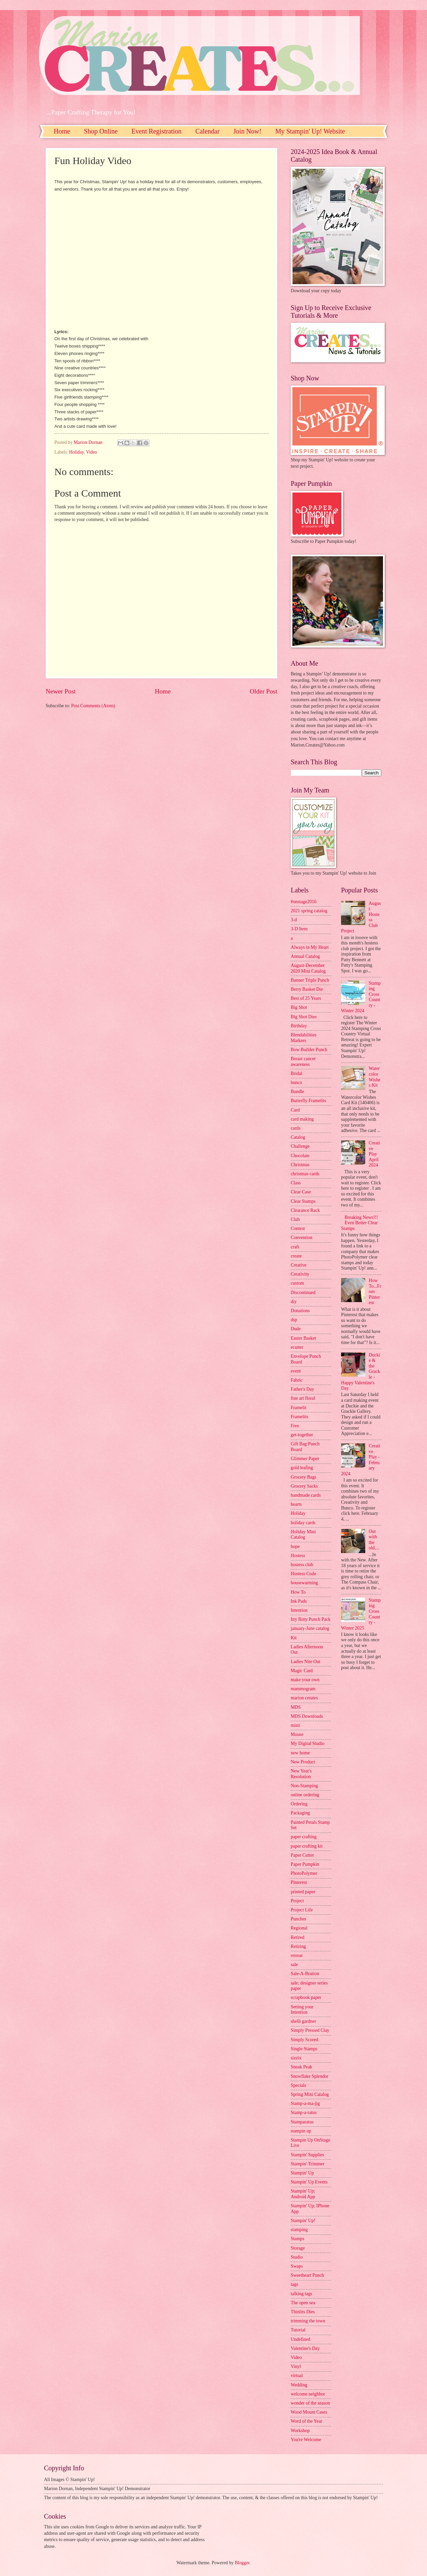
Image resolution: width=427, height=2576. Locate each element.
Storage (298, 2248)
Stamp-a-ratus (304, 2112)
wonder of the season (310, 2403)
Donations (300, 1310)
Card (295, 1110)
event (296, 1371)
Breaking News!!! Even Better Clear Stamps (359, 1223)
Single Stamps (304, 2048)
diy (294, 1301)
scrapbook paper (306, 1997)
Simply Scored (304, 2039)
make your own (305, 1679)
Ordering (299, 1803)
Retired (297, 1937)
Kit (294, 1637)
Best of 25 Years (306, 998)
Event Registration (156, 131)
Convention (301, 1237)
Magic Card (302, 1670)
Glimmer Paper (305, 1458)
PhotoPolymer (304, 1873)
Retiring (298, 1946)
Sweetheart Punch (307, 2275)
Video (91, 452)
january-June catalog (310, 1628)
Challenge (300, 1146)
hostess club (302, 1564)
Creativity (300, 1274)
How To (298, 1592)
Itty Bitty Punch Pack (310, 1619)
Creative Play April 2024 (374, 1154)
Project (297, 1900)
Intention (299, 1610)
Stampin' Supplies (307, 2154)
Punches (298, 1918)
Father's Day (302, 1389)
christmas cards (305, 1173)
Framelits (299, 1416)
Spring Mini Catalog (310, 2094)
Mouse (297, 1734)
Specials (298, 2085)
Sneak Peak (301, 2066)
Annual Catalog (305, 956)
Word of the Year (306, 2421)
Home (62, 131)
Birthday (299, 1025)
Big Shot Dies (304, 1016)
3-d (294, 919)
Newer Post (61, 691)
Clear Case (301, 1191)
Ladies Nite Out (305, 1661)
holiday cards (303, 1522)
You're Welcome (306, 2439)
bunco (296, 1082)
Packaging (300, 1812)
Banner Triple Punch (310, 980)
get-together (302, 1434)
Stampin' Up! (303, 2220)
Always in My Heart (310, 947)
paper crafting (304, 1836)
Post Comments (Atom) (93, 705)
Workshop (300, 2430)
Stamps (297, 2238)
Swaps (297, 2266)
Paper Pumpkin (305, 1864)
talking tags (301, 2293)
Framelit (298, 1407)
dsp (294, 1319)
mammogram (303, 1688)
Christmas (300, 1164)
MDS (296, 1707)
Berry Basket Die (307, 989)
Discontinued (303, 1292)
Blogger (242, 2562)
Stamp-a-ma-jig (305, 2103)
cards (295, 1128)
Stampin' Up (302, 2172)
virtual (297, 2375)
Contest (298, 1228)
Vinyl (296, 2366)
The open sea (303, 2302)
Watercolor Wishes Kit (375, 1077)
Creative (298, 1265)
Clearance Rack (305, 1210)
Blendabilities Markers (304, 1037)
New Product (303, 1761)
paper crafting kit (307, 1846)
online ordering (305, 1794)
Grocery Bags (303, 1477)
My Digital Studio (307, 1743)
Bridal (296, 1073)
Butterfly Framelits (308, 1100)
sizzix (296, 2057)
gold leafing (302, 1467)
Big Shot (299, 1007)
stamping (299, 2229)
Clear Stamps (303, 1201)
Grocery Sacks (304, 1486)
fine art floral (303, 1398)
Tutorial (298, 2329)
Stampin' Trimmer (307, 2163)
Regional (299, 1927)
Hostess (298, 1555)
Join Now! (247, 131)
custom (297, 1283)
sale (294, 1964)
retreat (296, 1955)
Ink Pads (299, 1601)
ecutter (297, 1347)
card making (302, 1119)
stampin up (301, 2130)
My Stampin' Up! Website (310, 131)
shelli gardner (303, 2021)
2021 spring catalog (309, 910)
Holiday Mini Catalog (303, 1534)
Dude (296, 1328)
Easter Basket (303, 1338)
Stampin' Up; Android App (303, 2193)
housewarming (304, 1582)
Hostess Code (303, 1573)
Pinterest (299, 1882)
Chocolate (300, 1155)
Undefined (300, 2339)
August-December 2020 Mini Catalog (308, 968)
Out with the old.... (374, 1540)
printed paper (303, 1891)
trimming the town (308, 2320)
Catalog (298, 1137)
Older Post (263, 691)
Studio (297, 2257)
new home (300, 1752)
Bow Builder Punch (309, 1049)
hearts (296, 1504)
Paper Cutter (302, 1855)
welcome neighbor (308, 2394)
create (296, 1255)
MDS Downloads (307, 1716)
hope (295, 1546)
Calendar (207, 131)
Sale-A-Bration (305, 1973)
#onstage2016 (304, 901)
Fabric (296, 1380)
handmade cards (306, 1495)
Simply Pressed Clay (310, 2030)
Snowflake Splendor (309, 2076)
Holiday (76, 452)
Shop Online (101, 131)
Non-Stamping (304, 1785)
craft (295, 1246)
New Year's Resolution (301, 1773)
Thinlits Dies (303, 2311)
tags (294, 2284)
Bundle (297, 1091)
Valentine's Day (305, 2348)
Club (295, 1219)
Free (295, 1425)
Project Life (302, 1909)
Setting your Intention (302, 2009)
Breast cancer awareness (303, 1061)
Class (296, 1182)
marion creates (304, 1697)
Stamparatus (302, 2121)
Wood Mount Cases (309, 2412)
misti (295, 1725)
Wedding (299, 2384)
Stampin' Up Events (309, 2181)
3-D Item (299, 928)
